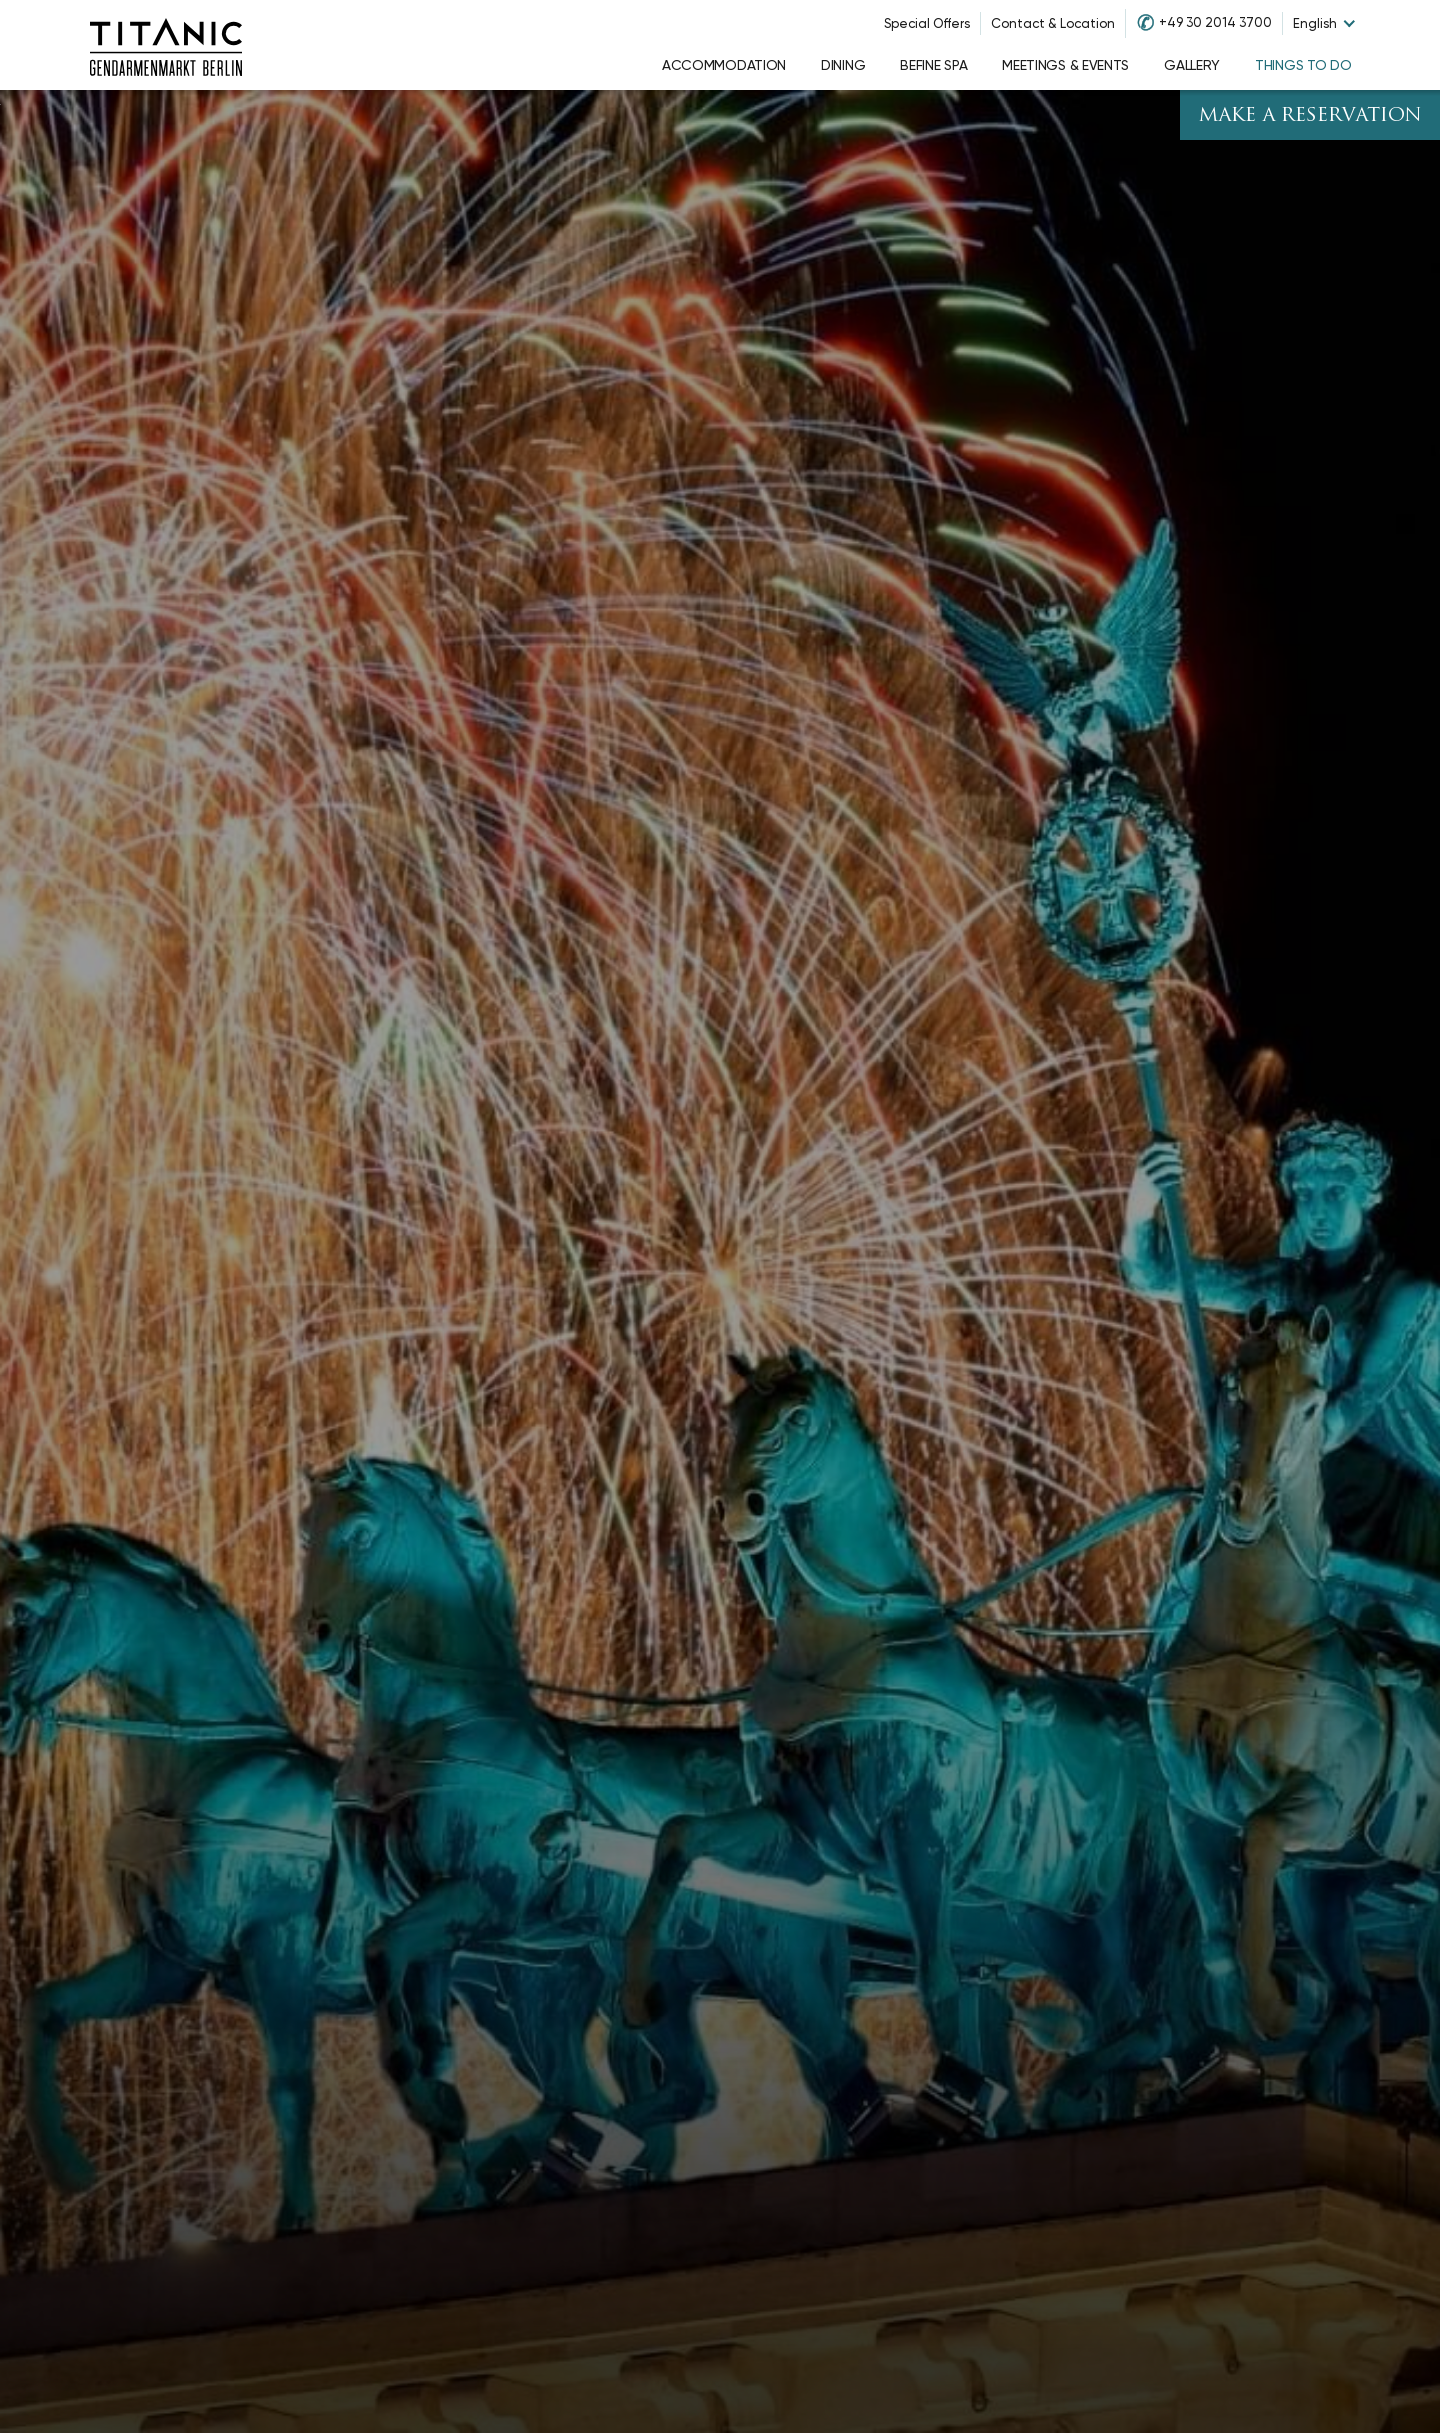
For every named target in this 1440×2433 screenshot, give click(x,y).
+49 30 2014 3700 (1215, 22)
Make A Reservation (1310, 116)
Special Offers (927, 23)
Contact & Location (1053, 23)
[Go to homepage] (166, 45)
